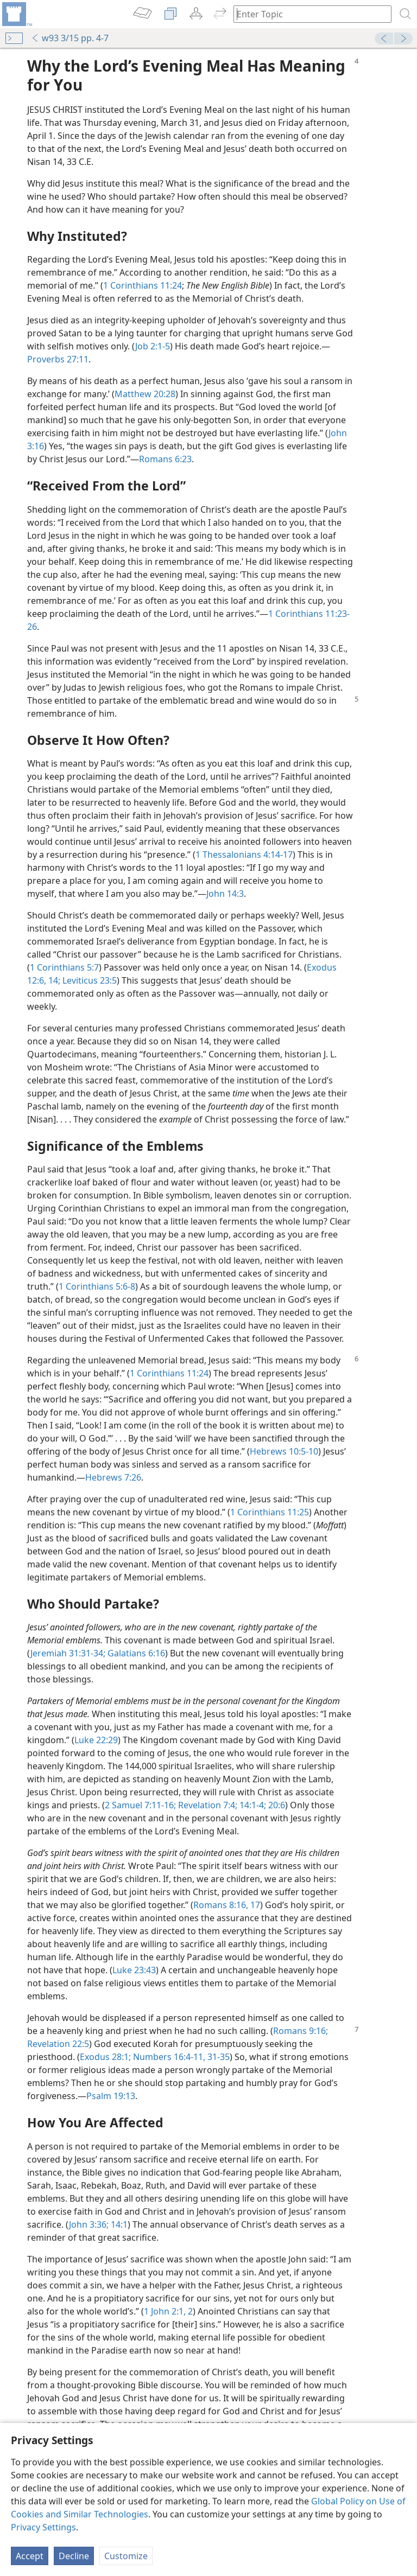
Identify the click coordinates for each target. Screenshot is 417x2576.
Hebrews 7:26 (113, 1477)
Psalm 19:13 (110, 2096)
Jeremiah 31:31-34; (67, 1653)
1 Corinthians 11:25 (269, 1512)
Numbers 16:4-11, (168, 2057)
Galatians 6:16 (135, 1653)
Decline (74, 2556)
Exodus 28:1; (105, 2057)
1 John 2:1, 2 (168, 2311)
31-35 (217, 2057)
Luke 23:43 (134, 1970)
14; (53, 980)
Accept (29, 2556)
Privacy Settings (43, 2527)
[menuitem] (16, 14)
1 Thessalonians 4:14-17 (244, 854)
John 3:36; (89, 2224)
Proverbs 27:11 (58, 359)
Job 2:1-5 (152, 346)
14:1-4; (251, 1805)
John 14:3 (225, 894)
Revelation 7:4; (206, 1805)
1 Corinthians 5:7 (64, 967)
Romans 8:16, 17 (226, 1905)
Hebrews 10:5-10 (284, 1451)
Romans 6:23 (165, 459)
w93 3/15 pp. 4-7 (70, 38)
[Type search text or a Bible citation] (307, 14)
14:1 (118, 2224)
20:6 (275, 1805)
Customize (126, 2556)
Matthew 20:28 (145, 394)
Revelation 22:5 (58, 2044)
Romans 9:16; (300, 2031)
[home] (16, 14)
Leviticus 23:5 (88, 980)
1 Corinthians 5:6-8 (97, 1286)
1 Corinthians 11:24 (142, 285)
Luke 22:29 (96, 1740)
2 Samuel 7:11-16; (140, 1805)
